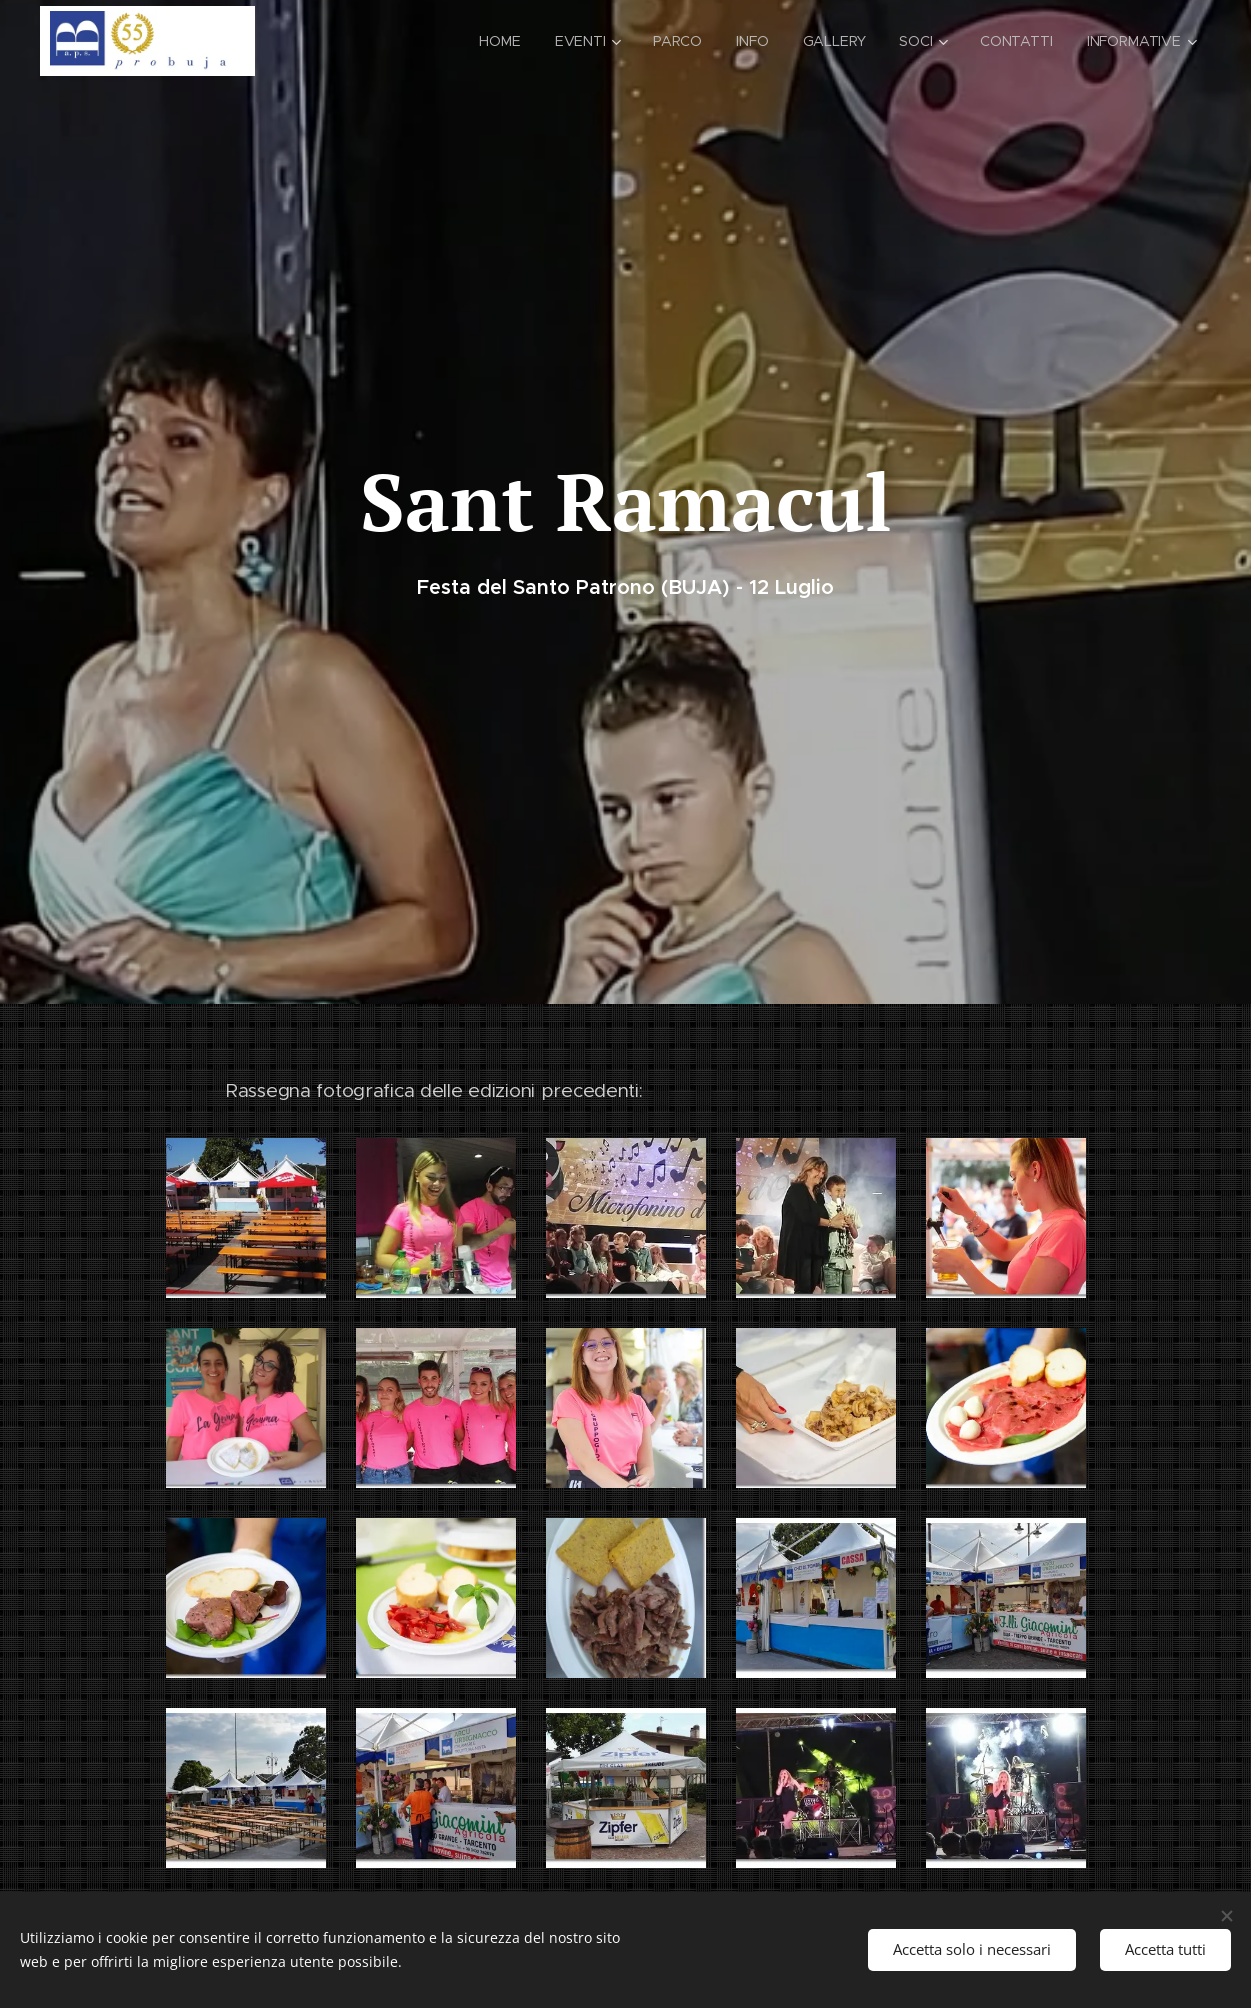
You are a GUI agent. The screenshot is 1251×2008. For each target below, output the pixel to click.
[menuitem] (492, 41)
